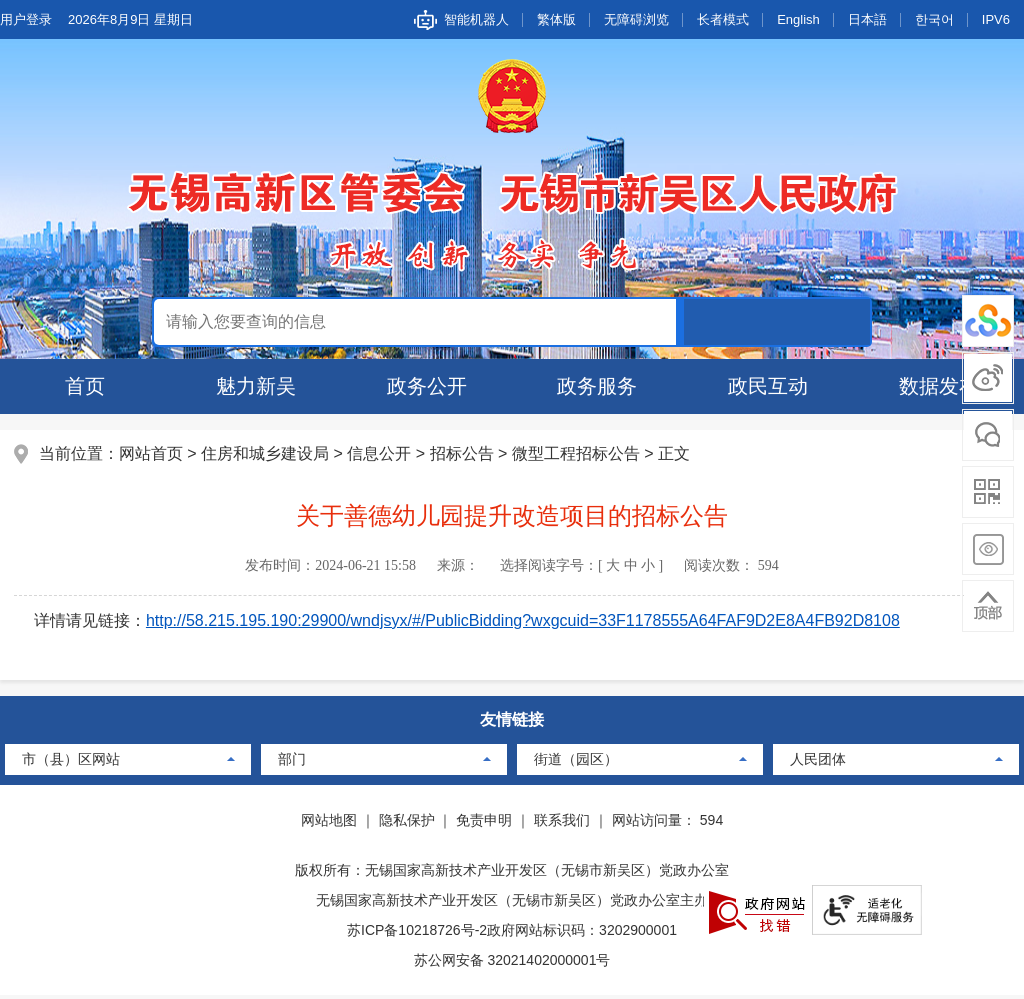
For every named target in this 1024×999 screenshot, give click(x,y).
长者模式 (723, 19)
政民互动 (768, 386)
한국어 (934, 19)
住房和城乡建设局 (267, 455)
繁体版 (556, 19)
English (798, 19)
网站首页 (153, 455)
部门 (292, 763)
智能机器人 (476, 19)
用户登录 (26, 19)
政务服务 (597, 386)
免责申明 (484, 824)
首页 (85, 386)
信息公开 (381, 455)
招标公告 (464, 455)
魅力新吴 (256, 386)
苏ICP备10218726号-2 (417, 934)
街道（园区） (576, 763)
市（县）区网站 (71, 763)
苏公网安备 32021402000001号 (512, 964)
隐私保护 (407, 824)
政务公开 (427, 386)
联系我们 (562, 824)
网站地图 (329, 824)
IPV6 (996, 19)
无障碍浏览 (636, 19)
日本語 (867, 19)
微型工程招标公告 (578, 455)
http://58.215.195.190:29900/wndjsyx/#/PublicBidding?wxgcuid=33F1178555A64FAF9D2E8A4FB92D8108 (525, 622)
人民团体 (818, 763)
